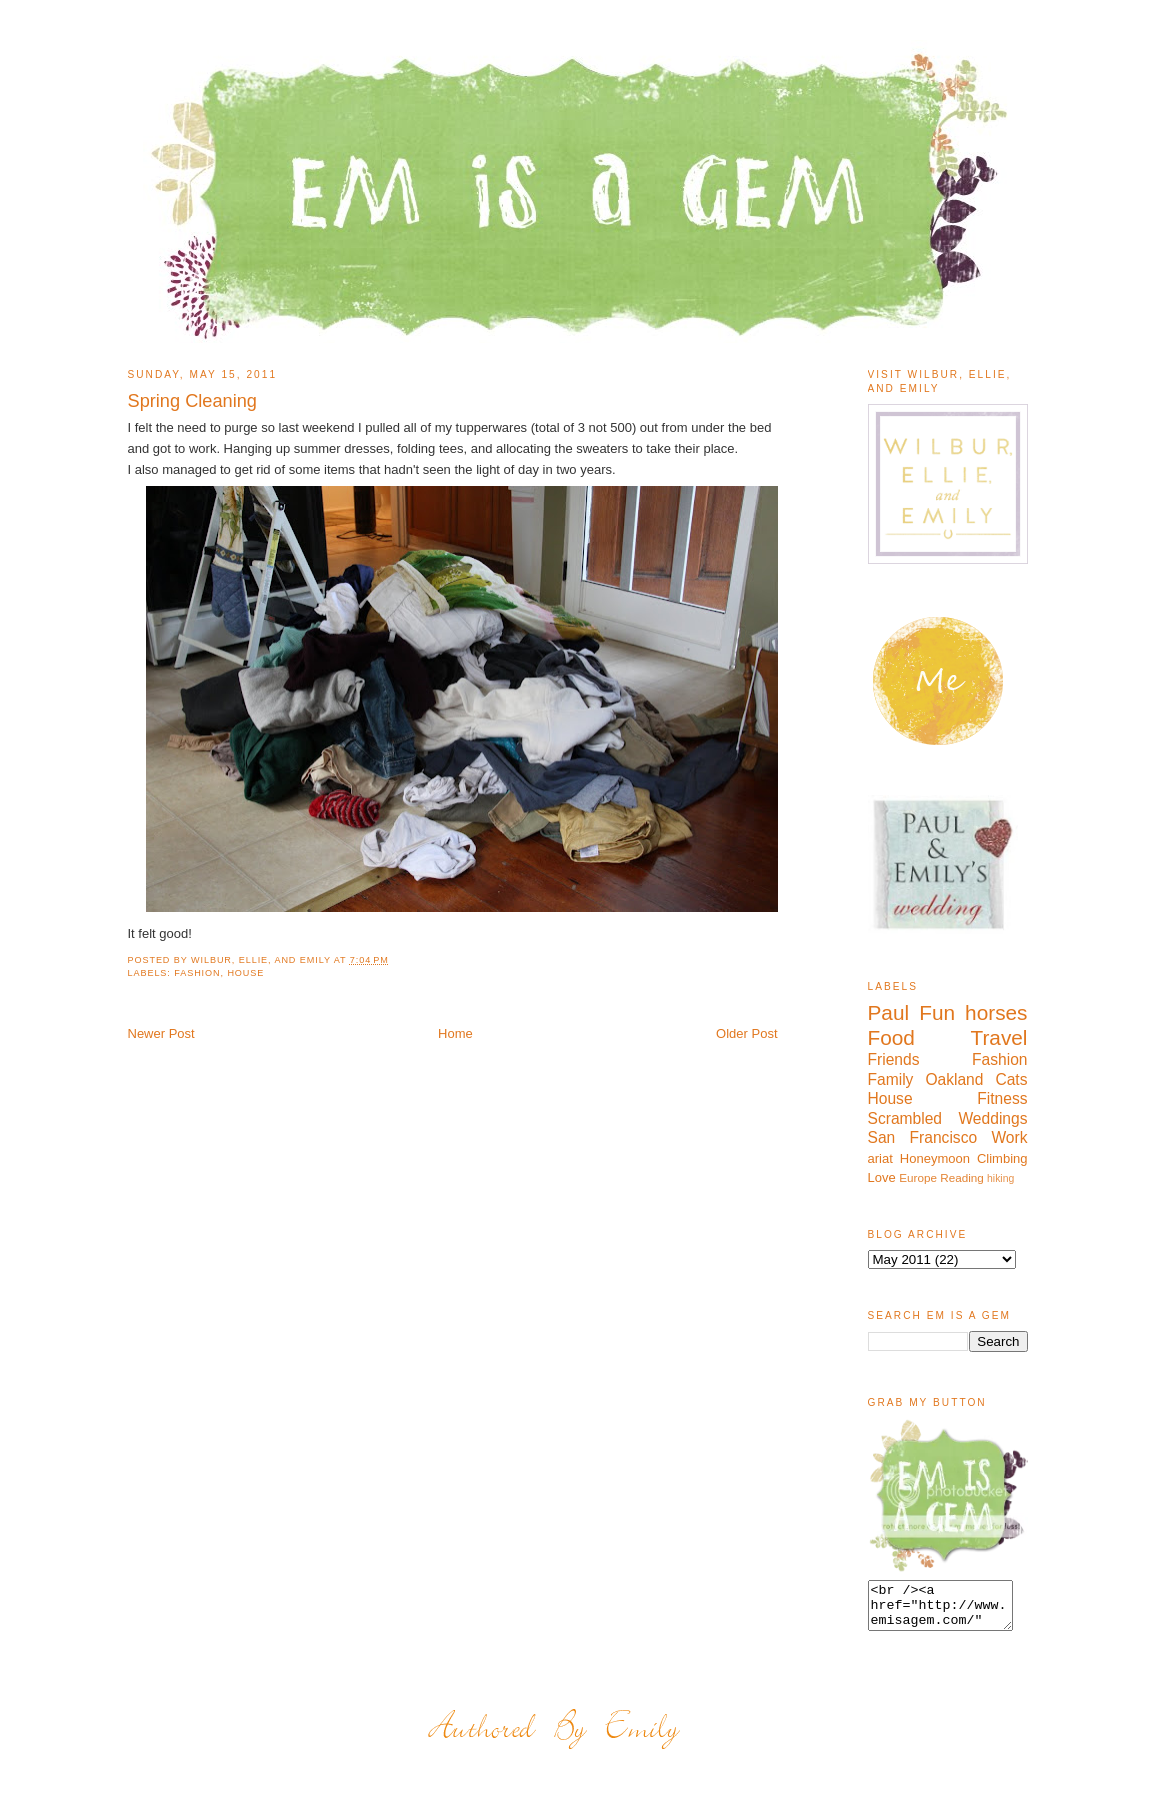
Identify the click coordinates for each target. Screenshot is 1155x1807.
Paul (889, 1012)
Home (455, 1033)
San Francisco (923, 1137)
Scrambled (905, 1118)
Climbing (1002, 1158)
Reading (962, 1177)
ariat (880, 1158)
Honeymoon (935, 1158)
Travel (998, 1037)
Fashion (197, 973)
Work (1009, 1137)
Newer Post (161, 1033)
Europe (918, 1177)
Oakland (954, 1079)
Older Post (746, 1033)
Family (891, 1079)
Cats (1011, 1079)
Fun (937, 1012)
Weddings (992, 1118)
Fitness (1002, 1098)
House (245, 973)
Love (882, 1177)
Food (891, 1037)
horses (996, 1012)
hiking (1000, 1178)
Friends (894, 1059)
